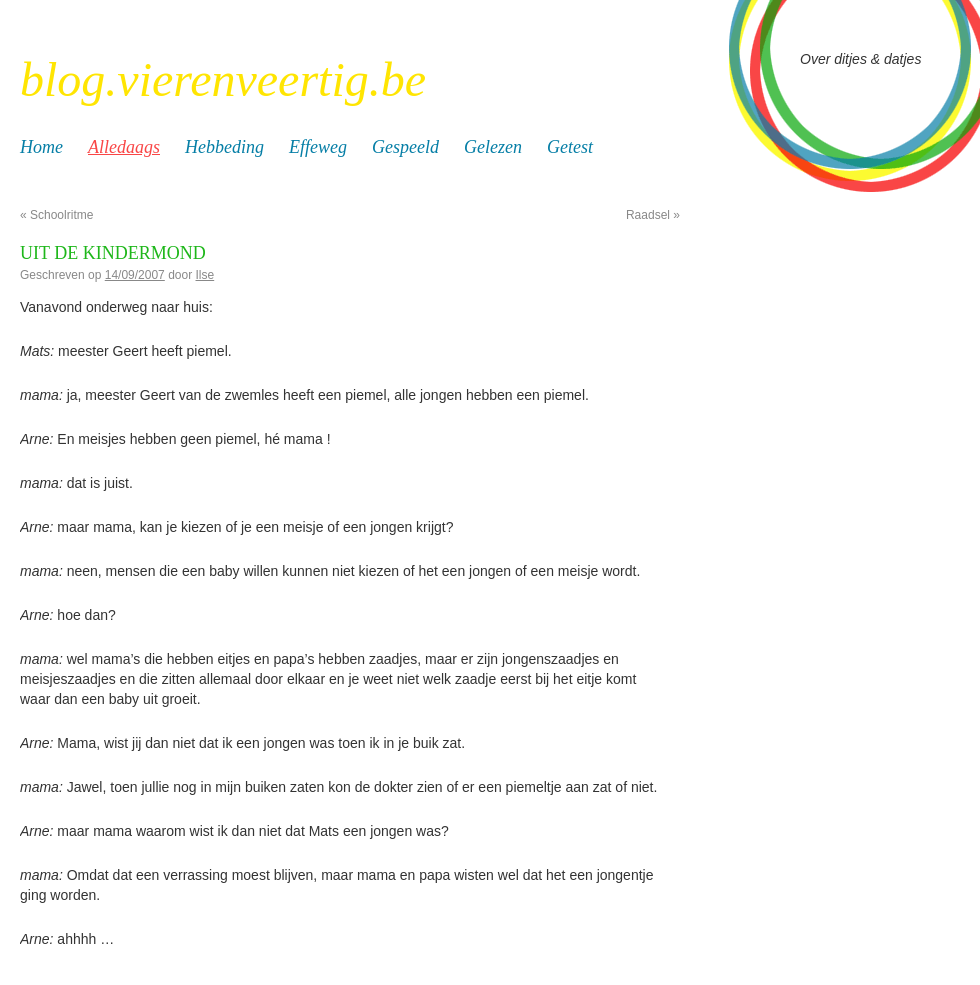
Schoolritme (56, 215)
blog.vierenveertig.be (223, 79)
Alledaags (124, 147)
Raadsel (653, 215)
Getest (570, 147)
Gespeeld (405, 147)
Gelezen (493, 147)
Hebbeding (224, 147)
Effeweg (318, 147)
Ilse (205, 275)
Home (41, 147)
